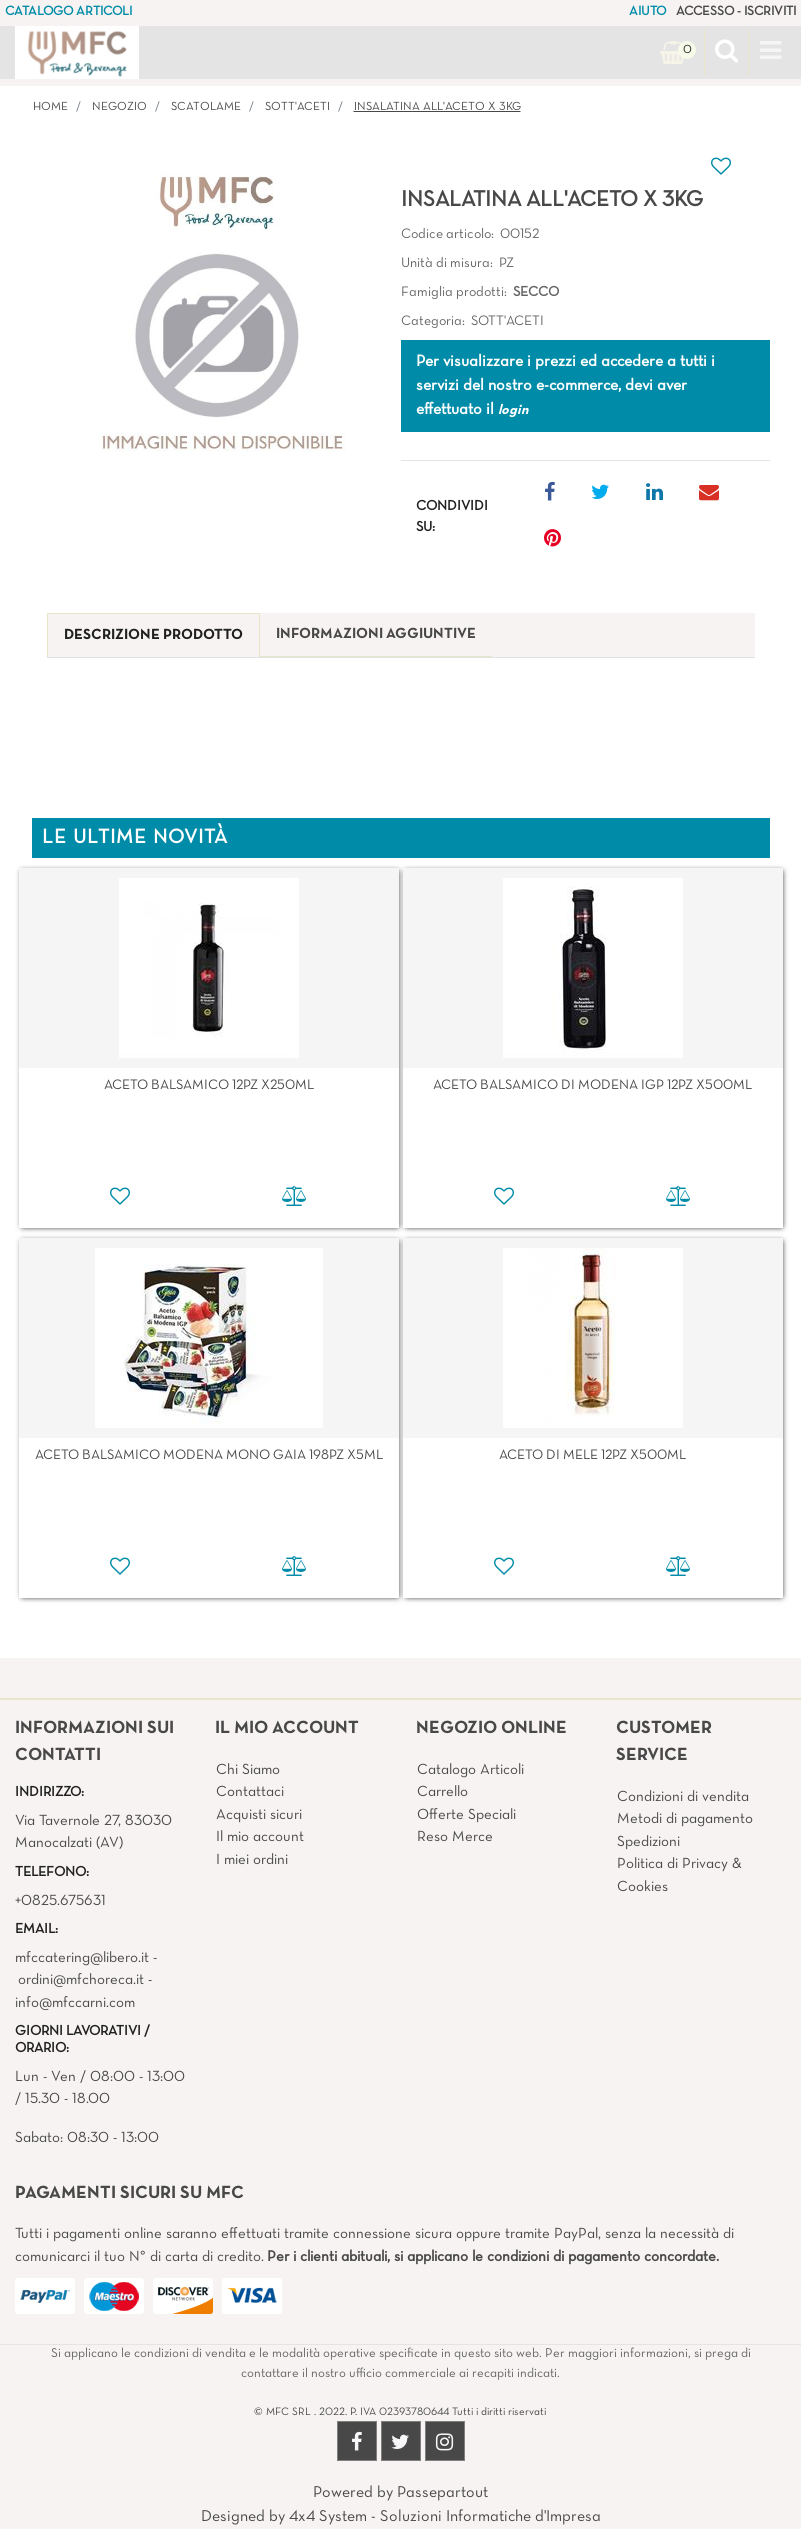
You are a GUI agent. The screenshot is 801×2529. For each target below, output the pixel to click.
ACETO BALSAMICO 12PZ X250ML (209, 1085)
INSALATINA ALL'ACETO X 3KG (437, 107)
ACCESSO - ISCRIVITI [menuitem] (736, 12)
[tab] (153, 635)
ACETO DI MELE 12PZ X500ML (592, 1455)
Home (50, 107)
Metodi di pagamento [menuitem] (685, 1819)
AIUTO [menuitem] (647, 12)
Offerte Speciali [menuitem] (466, 1815)
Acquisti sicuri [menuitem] (259, 1815)
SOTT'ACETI (297, 107)
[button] (216, 323)
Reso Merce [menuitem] (455, 1837)
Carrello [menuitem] (442, 1792)
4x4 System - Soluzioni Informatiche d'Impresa (445, 2517)
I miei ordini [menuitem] (252, 1860)
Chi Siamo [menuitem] (248, 1770)
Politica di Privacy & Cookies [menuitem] (679, 1875)
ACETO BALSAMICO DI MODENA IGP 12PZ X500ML (592, 1085)
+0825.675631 (60, 1901)
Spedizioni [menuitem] (648, 1842)
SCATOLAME (206, 107)
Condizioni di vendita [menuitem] (683, 1797)
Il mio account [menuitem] (260, 1837)
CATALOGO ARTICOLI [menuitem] (68, 12)
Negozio (119, 107)
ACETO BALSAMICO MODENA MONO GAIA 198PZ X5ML (209, 1455)
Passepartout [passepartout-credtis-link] (442, 2493)
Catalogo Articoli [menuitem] (470, 1770)
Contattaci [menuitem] (250, 1792)
